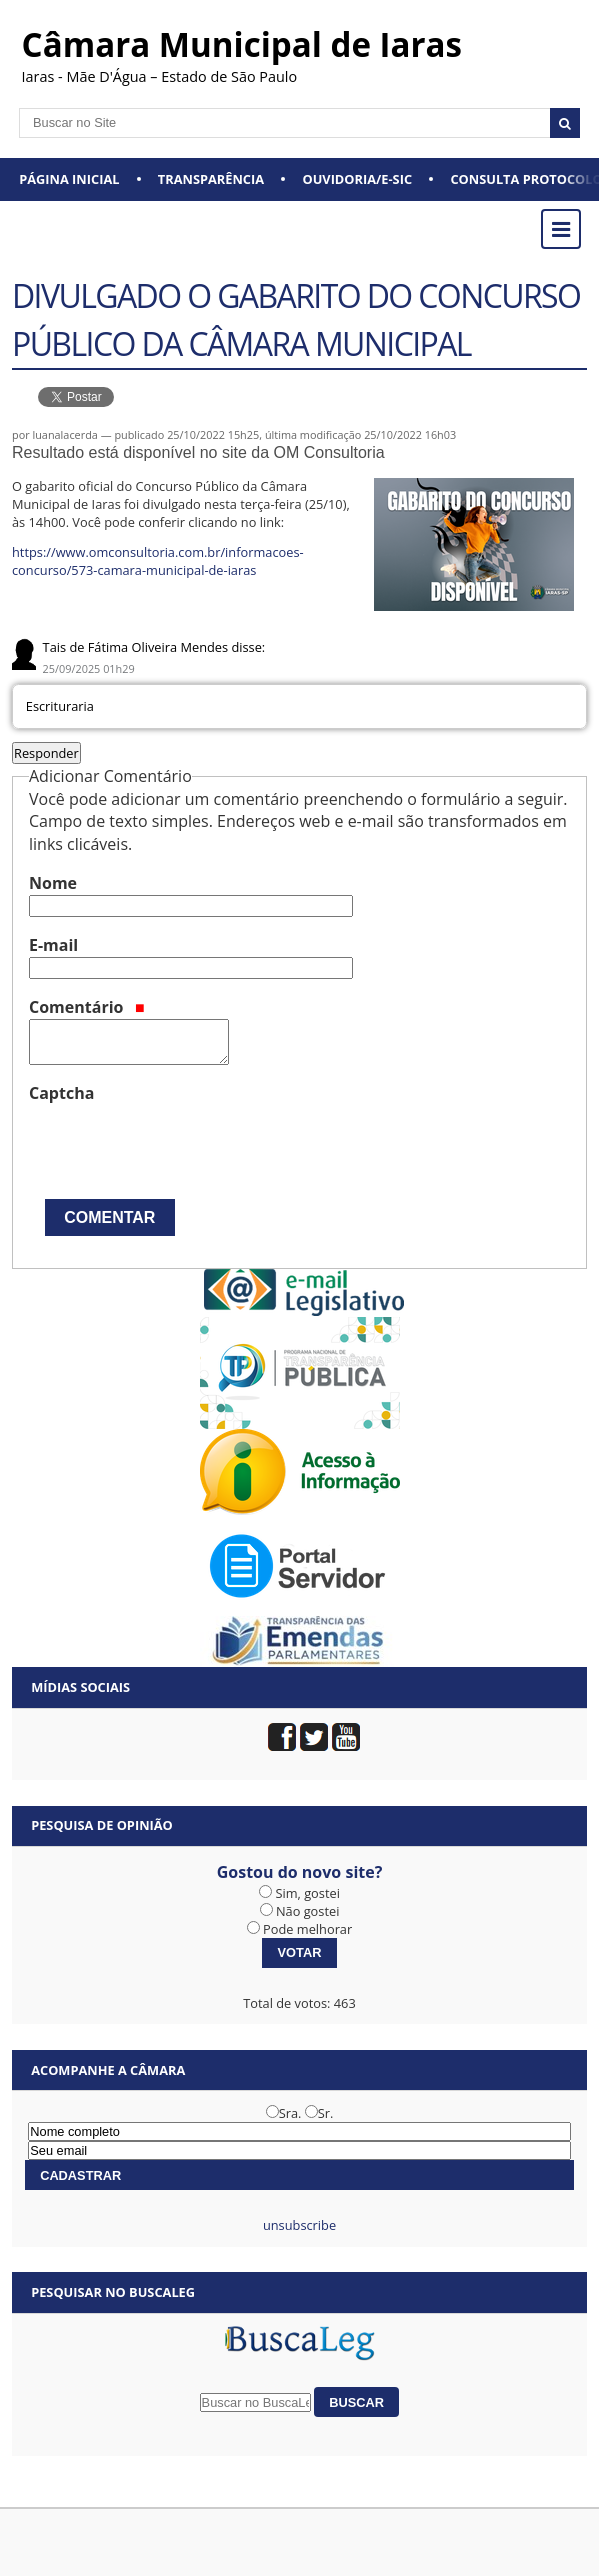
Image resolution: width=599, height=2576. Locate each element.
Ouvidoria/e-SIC (357, 179)
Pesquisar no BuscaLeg (113, 2292)
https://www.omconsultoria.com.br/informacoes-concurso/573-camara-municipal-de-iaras (158, 561)
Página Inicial (69, 179)
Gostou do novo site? (300, 1872)
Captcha (61, 1093)
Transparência (211, 179)
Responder (46, 753)
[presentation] (181, 1144)
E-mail (53, 945)
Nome (53, 883)
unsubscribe (299, 2225)
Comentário (87, 1007)
